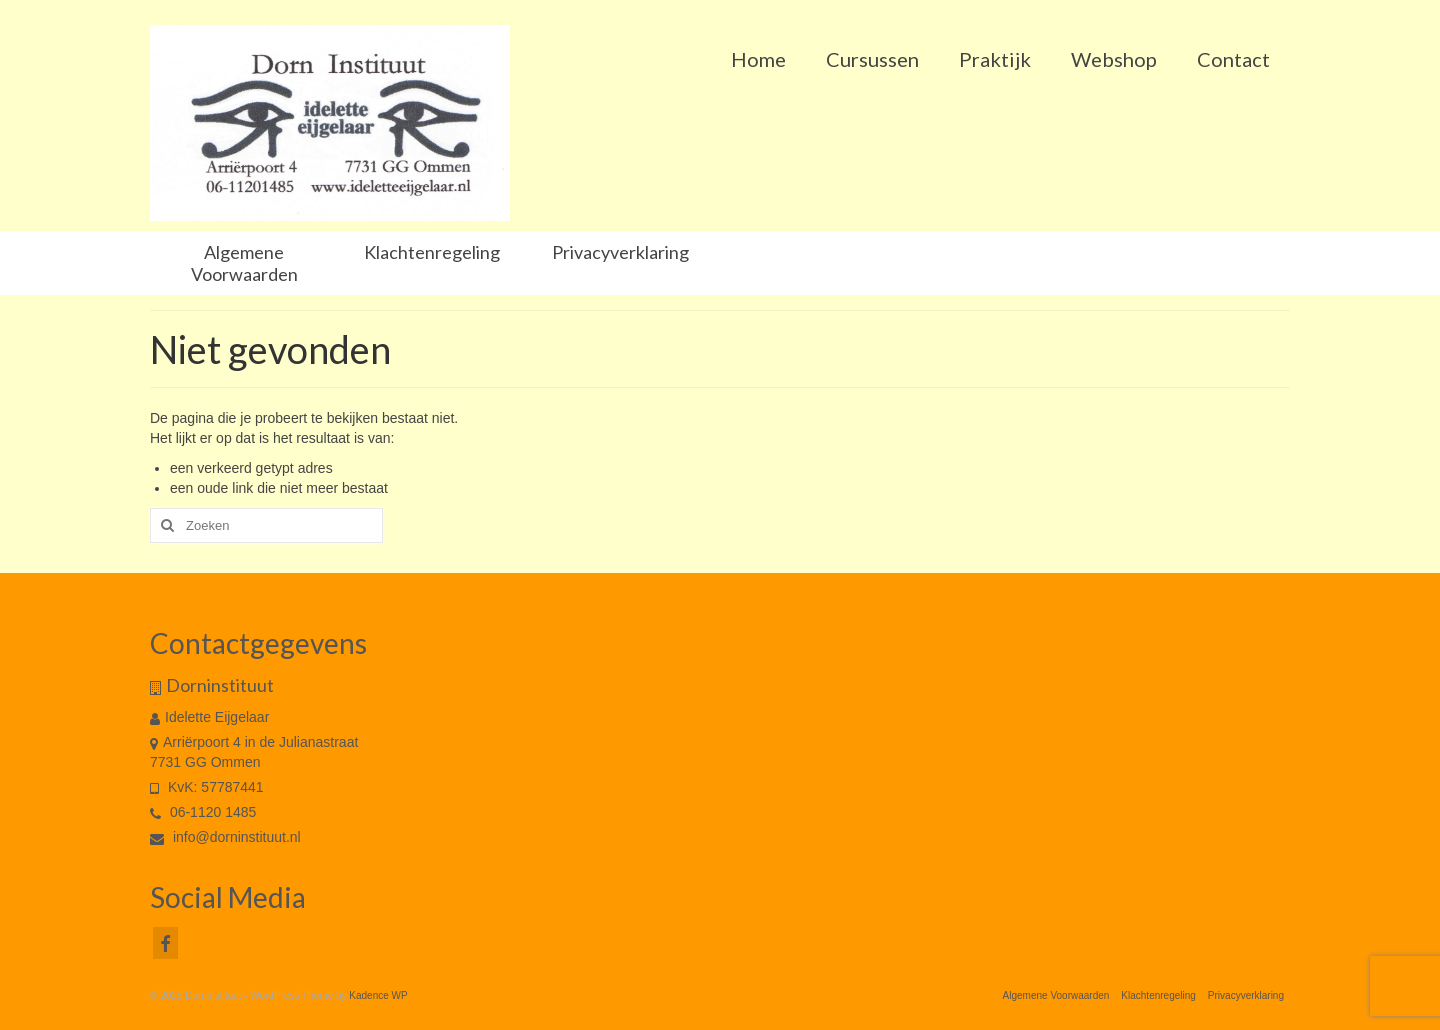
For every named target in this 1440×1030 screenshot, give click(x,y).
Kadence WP (378, 995)
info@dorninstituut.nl (225, 837)
